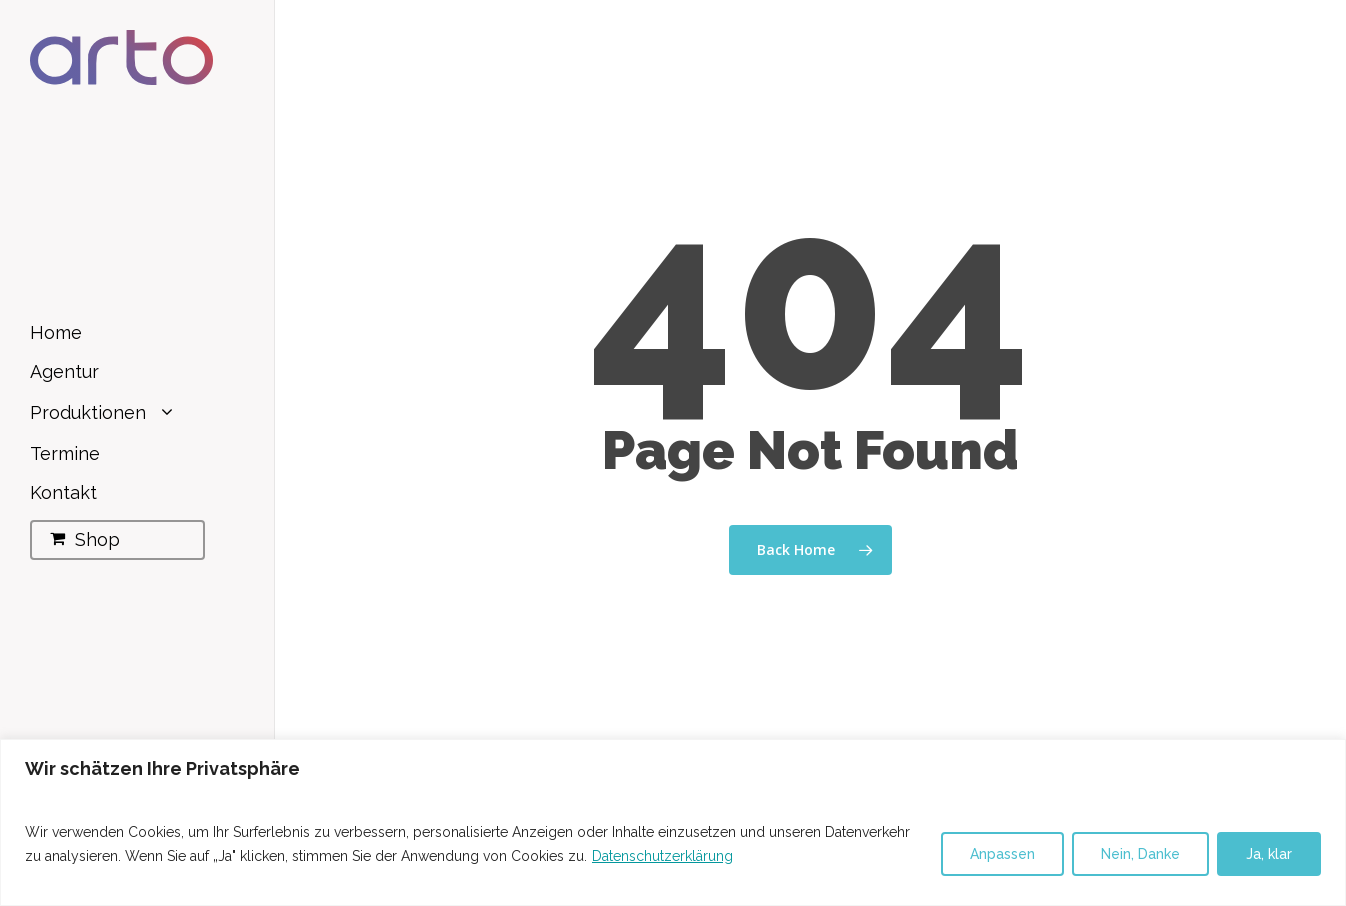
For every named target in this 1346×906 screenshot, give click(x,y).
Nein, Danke (1140, 854)
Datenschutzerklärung (662, 856)
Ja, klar (1269, 854)
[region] (673, 822)
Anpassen (1002, 854)
